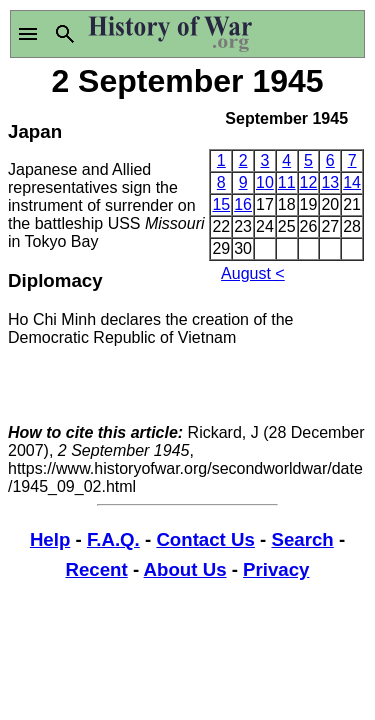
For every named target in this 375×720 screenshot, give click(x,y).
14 (352, 182)
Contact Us (205, 539)
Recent (97, 569)
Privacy (276, 569)
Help (50, 539)
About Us (185, 569)
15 (221, 204)
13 (330, 182)
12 (309, 182)
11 (287, 182)
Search (302, 539)
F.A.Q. (113, 539)
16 (243, 204)
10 (265, 182)
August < (253, 273)
